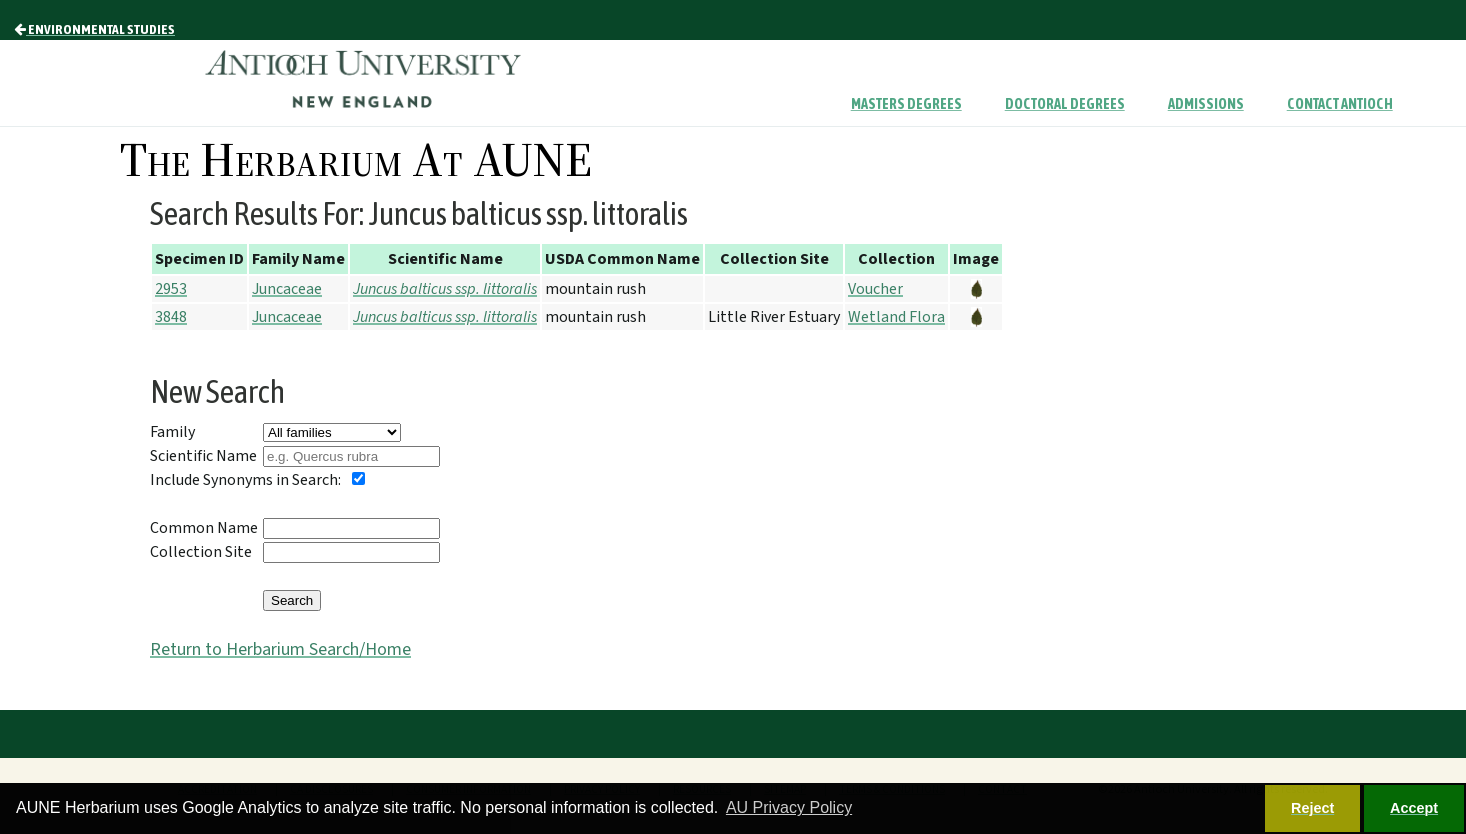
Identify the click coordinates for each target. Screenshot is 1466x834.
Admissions (1206, 104)
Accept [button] (1414, 808)
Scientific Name (203, 456)
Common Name (204, 528)
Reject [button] (1312, 808)
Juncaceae (287, 289)
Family (172, 432)
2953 (171, 289)
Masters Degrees (906, 104)
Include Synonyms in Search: (245, 480)
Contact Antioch (1340, 104)
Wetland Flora (896, 317)
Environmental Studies (94, 29)
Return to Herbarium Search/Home (280, 649)
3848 (171, 317)
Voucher (875, 289)
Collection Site (201, 552)
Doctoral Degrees (1065, 104)
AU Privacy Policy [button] (789, 807)
